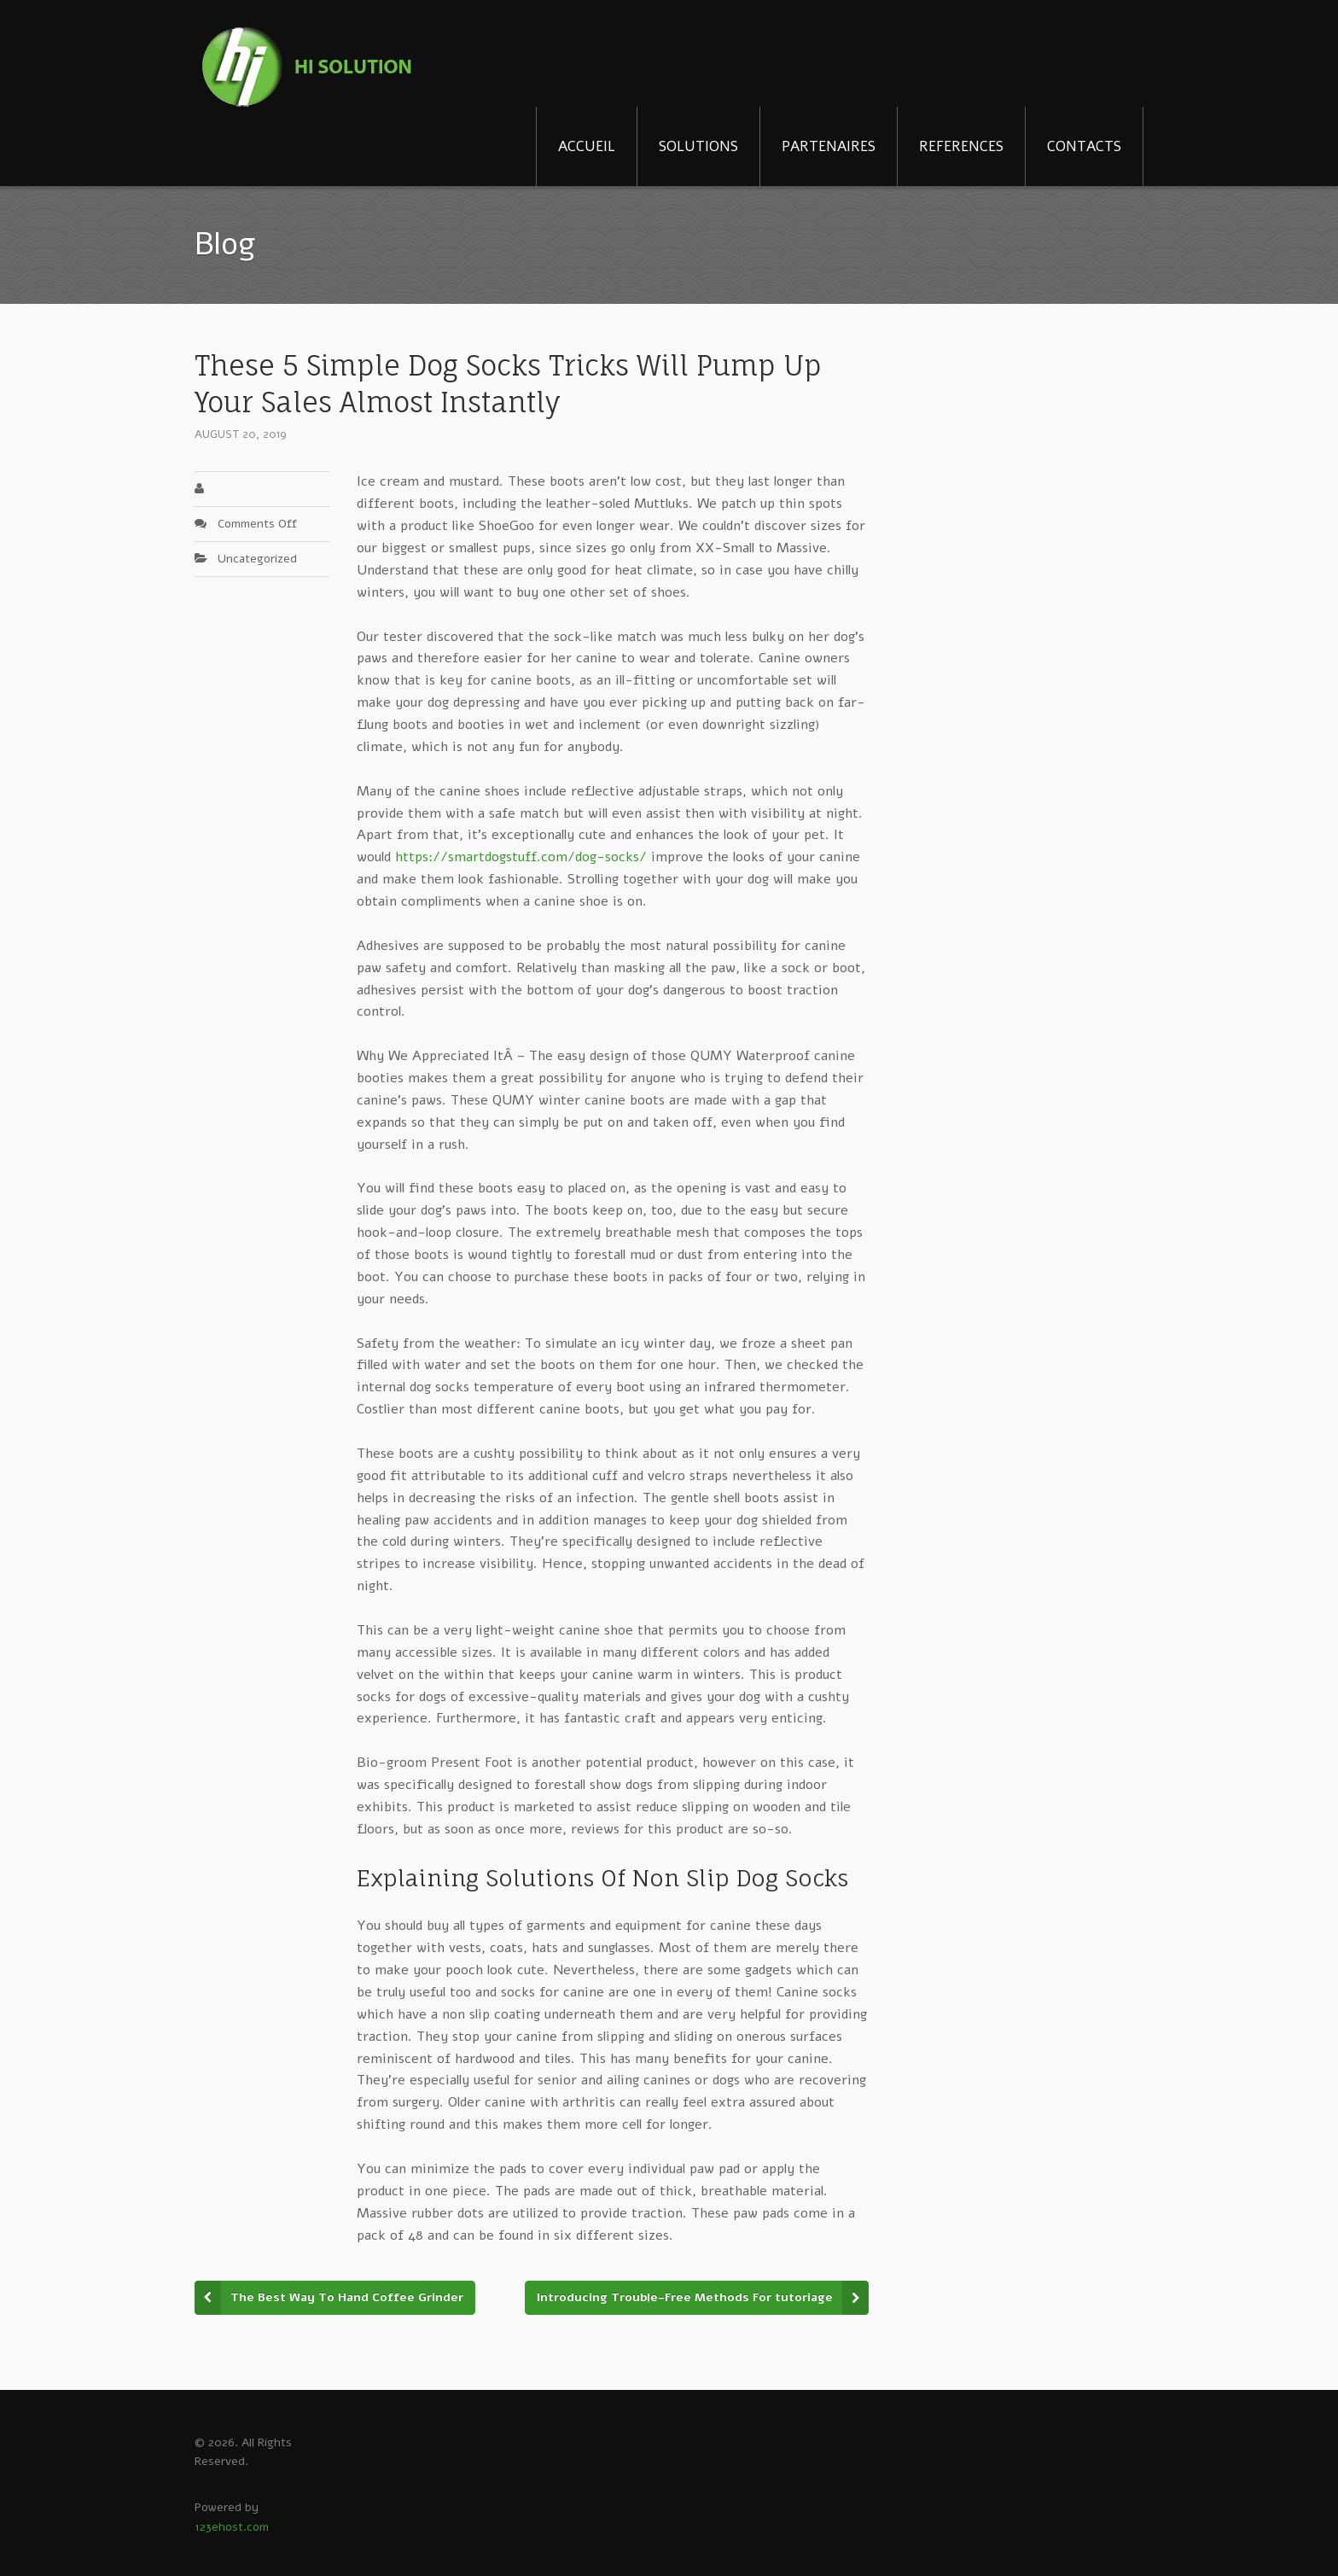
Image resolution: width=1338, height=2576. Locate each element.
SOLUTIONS (698, 146)
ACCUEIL (586, 146)
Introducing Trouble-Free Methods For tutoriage (685, 2297)
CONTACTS (1084, 146)
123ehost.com (232, 2527)
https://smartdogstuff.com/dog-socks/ (521, 857)
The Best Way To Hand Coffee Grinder (346, 2297)
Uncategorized (257, 559)
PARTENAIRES (829, 146)
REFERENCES (961, 146)
